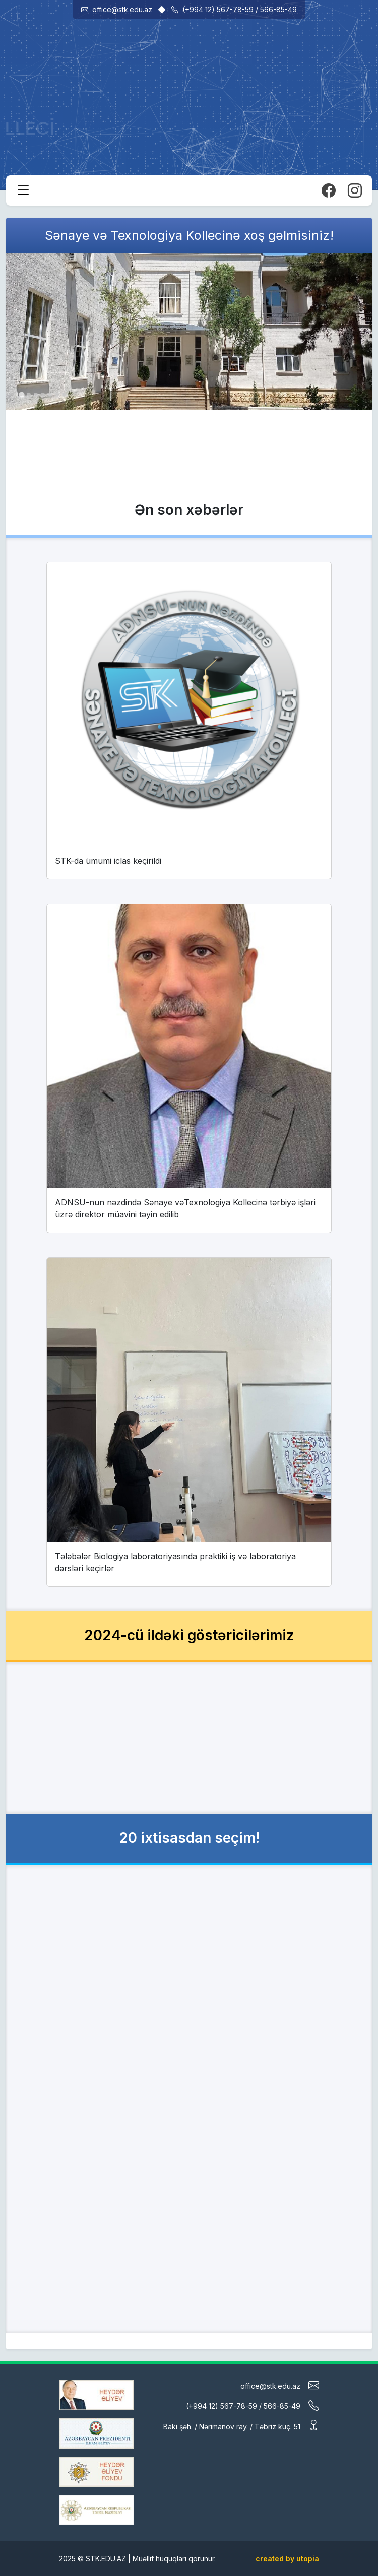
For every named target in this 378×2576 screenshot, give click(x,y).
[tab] (21, 394)
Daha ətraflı (183, 465)
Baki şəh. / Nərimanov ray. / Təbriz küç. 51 (241, 2425)
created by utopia (287, 2558)
